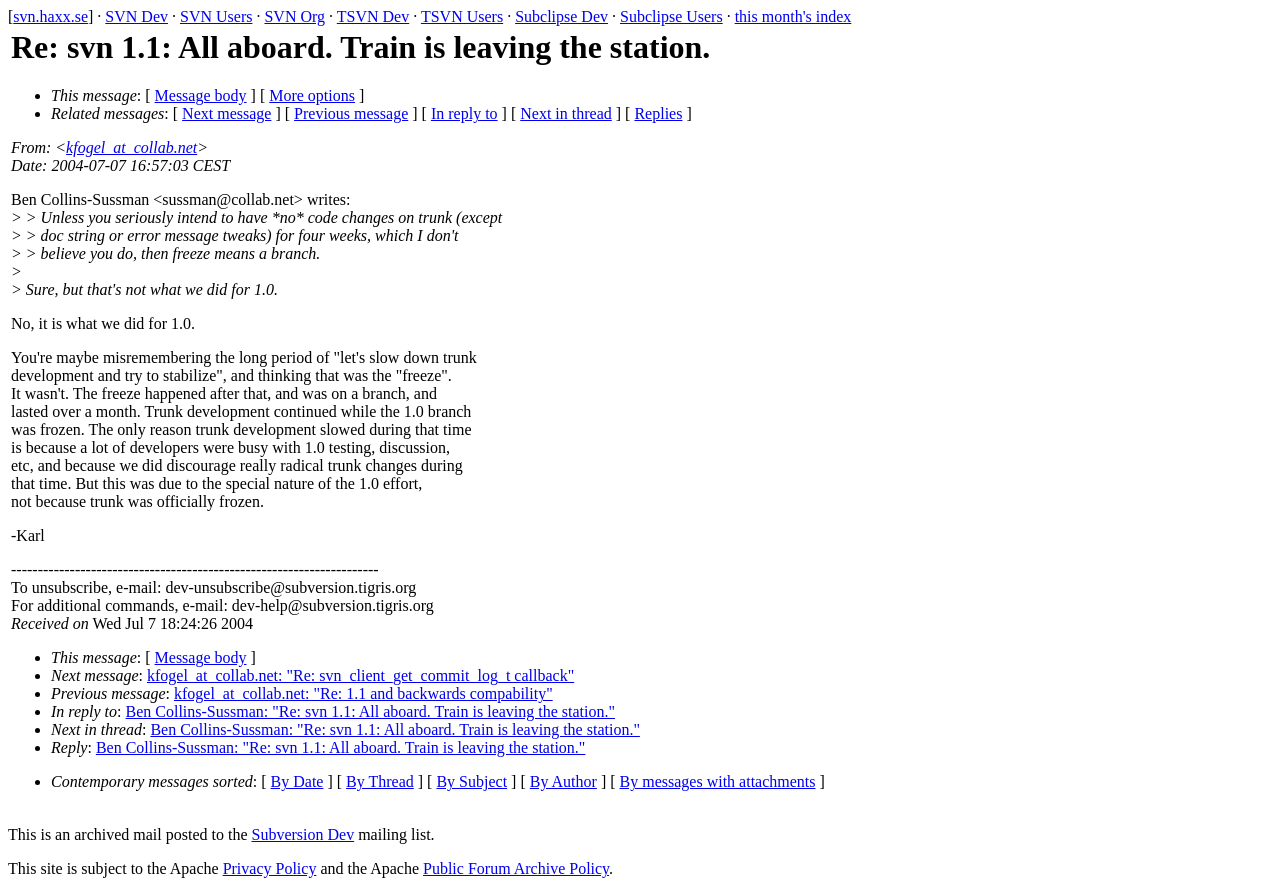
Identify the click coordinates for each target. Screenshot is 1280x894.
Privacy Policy (270, 868)
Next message (226, 113)
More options (312, 95)
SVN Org (294, 16)
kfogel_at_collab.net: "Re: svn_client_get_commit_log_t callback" (360, 675)
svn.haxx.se (50, 16)
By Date (297, 781)
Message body (201, 95)
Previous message (351, 113)
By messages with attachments (718, 781)
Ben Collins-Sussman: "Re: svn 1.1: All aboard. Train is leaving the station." (371, 711)
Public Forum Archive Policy (516, 868)
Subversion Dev (303, 834)
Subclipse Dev (561, 16)
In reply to (464, 113)
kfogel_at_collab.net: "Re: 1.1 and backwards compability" (363, 693)
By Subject (471, 781)
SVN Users (216, 16)
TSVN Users (462, 16)
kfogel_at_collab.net (131, 147)
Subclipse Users (671, 16)
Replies (658, 113)
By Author (563, 781)
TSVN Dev (373, 16)
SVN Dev (136, 16)
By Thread (380, 781)
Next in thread (566, 113)
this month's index (793, 16)
